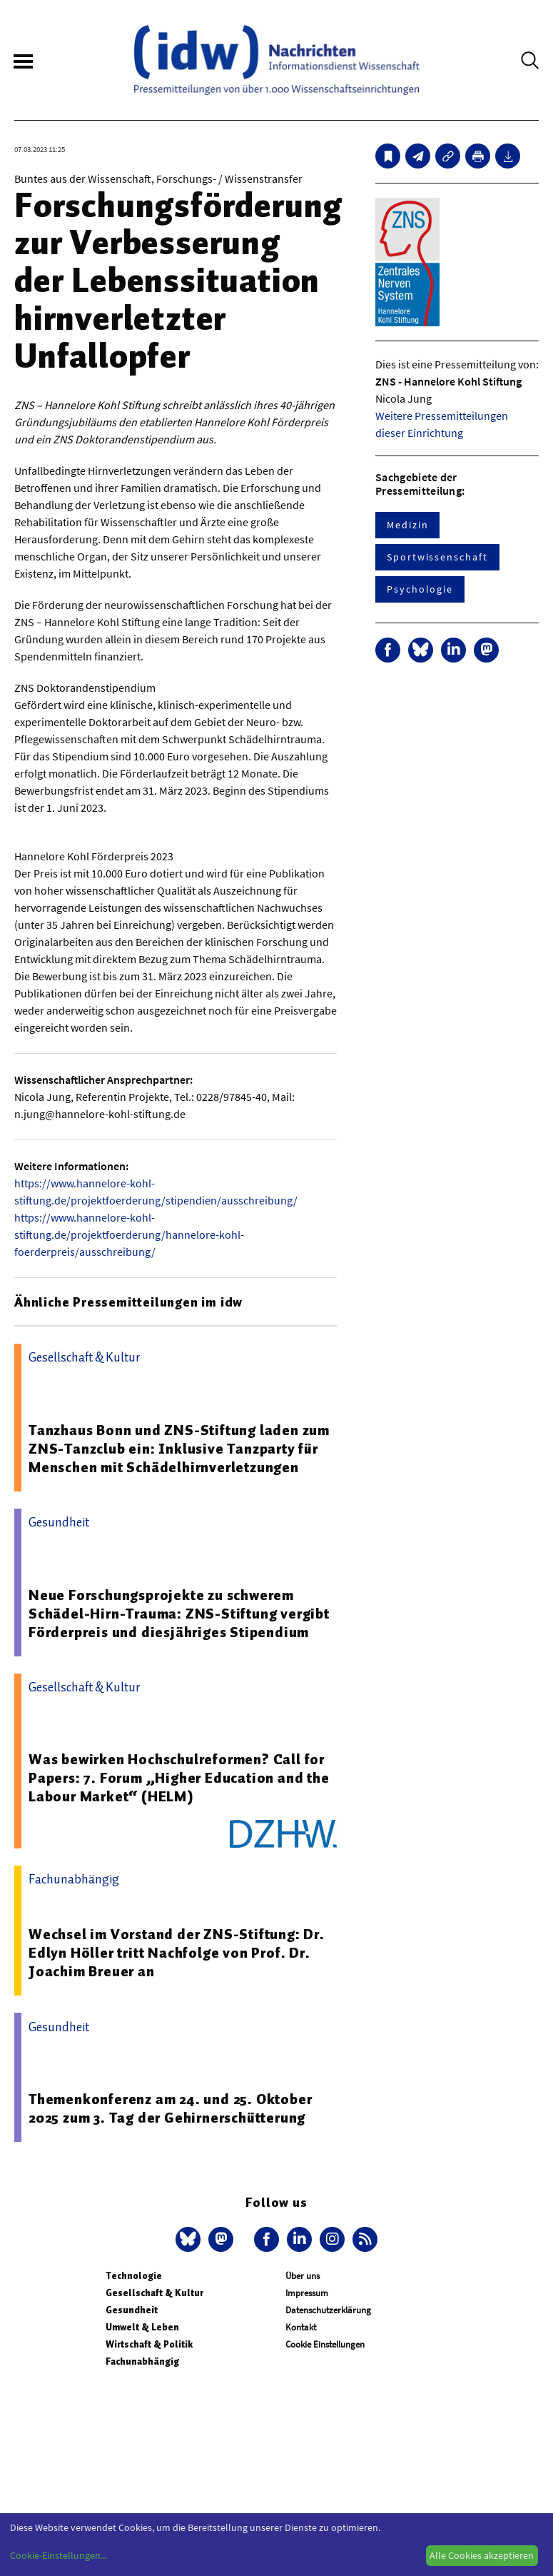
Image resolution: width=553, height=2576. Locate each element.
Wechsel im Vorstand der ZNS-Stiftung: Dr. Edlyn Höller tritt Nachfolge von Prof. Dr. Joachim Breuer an (177, 1952)
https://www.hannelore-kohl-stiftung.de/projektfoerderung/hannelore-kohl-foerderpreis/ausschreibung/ (129, 1234)
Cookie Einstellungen (325, 2344)
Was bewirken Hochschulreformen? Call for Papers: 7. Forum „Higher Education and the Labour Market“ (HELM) (179, 1778)
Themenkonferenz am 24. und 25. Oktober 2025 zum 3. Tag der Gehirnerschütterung (170, 2108)
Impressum (306, 2293)
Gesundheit (132, 2310)
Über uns (302, 2276)
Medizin (407, 524)
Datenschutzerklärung (328, 2310)
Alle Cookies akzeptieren (482, 2555)
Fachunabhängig (142, 2361)
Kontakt (300, 2327)
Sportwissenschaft (437, 556)
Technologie (134, 2276)
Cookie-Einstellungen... (58, 2555)
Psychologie (420, 589)
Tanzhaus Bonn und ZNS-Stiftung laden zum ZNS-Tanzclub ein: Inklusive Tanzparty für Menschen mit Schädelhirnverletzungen (179, 1448)
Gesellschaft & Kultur (154, 2293)
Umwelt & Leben (142, 2327)
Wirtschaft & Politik (149, 2344)
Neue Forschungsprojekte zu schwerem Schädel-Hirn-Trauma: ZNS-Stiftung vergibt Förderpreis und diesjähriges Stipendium (179, 1613)
